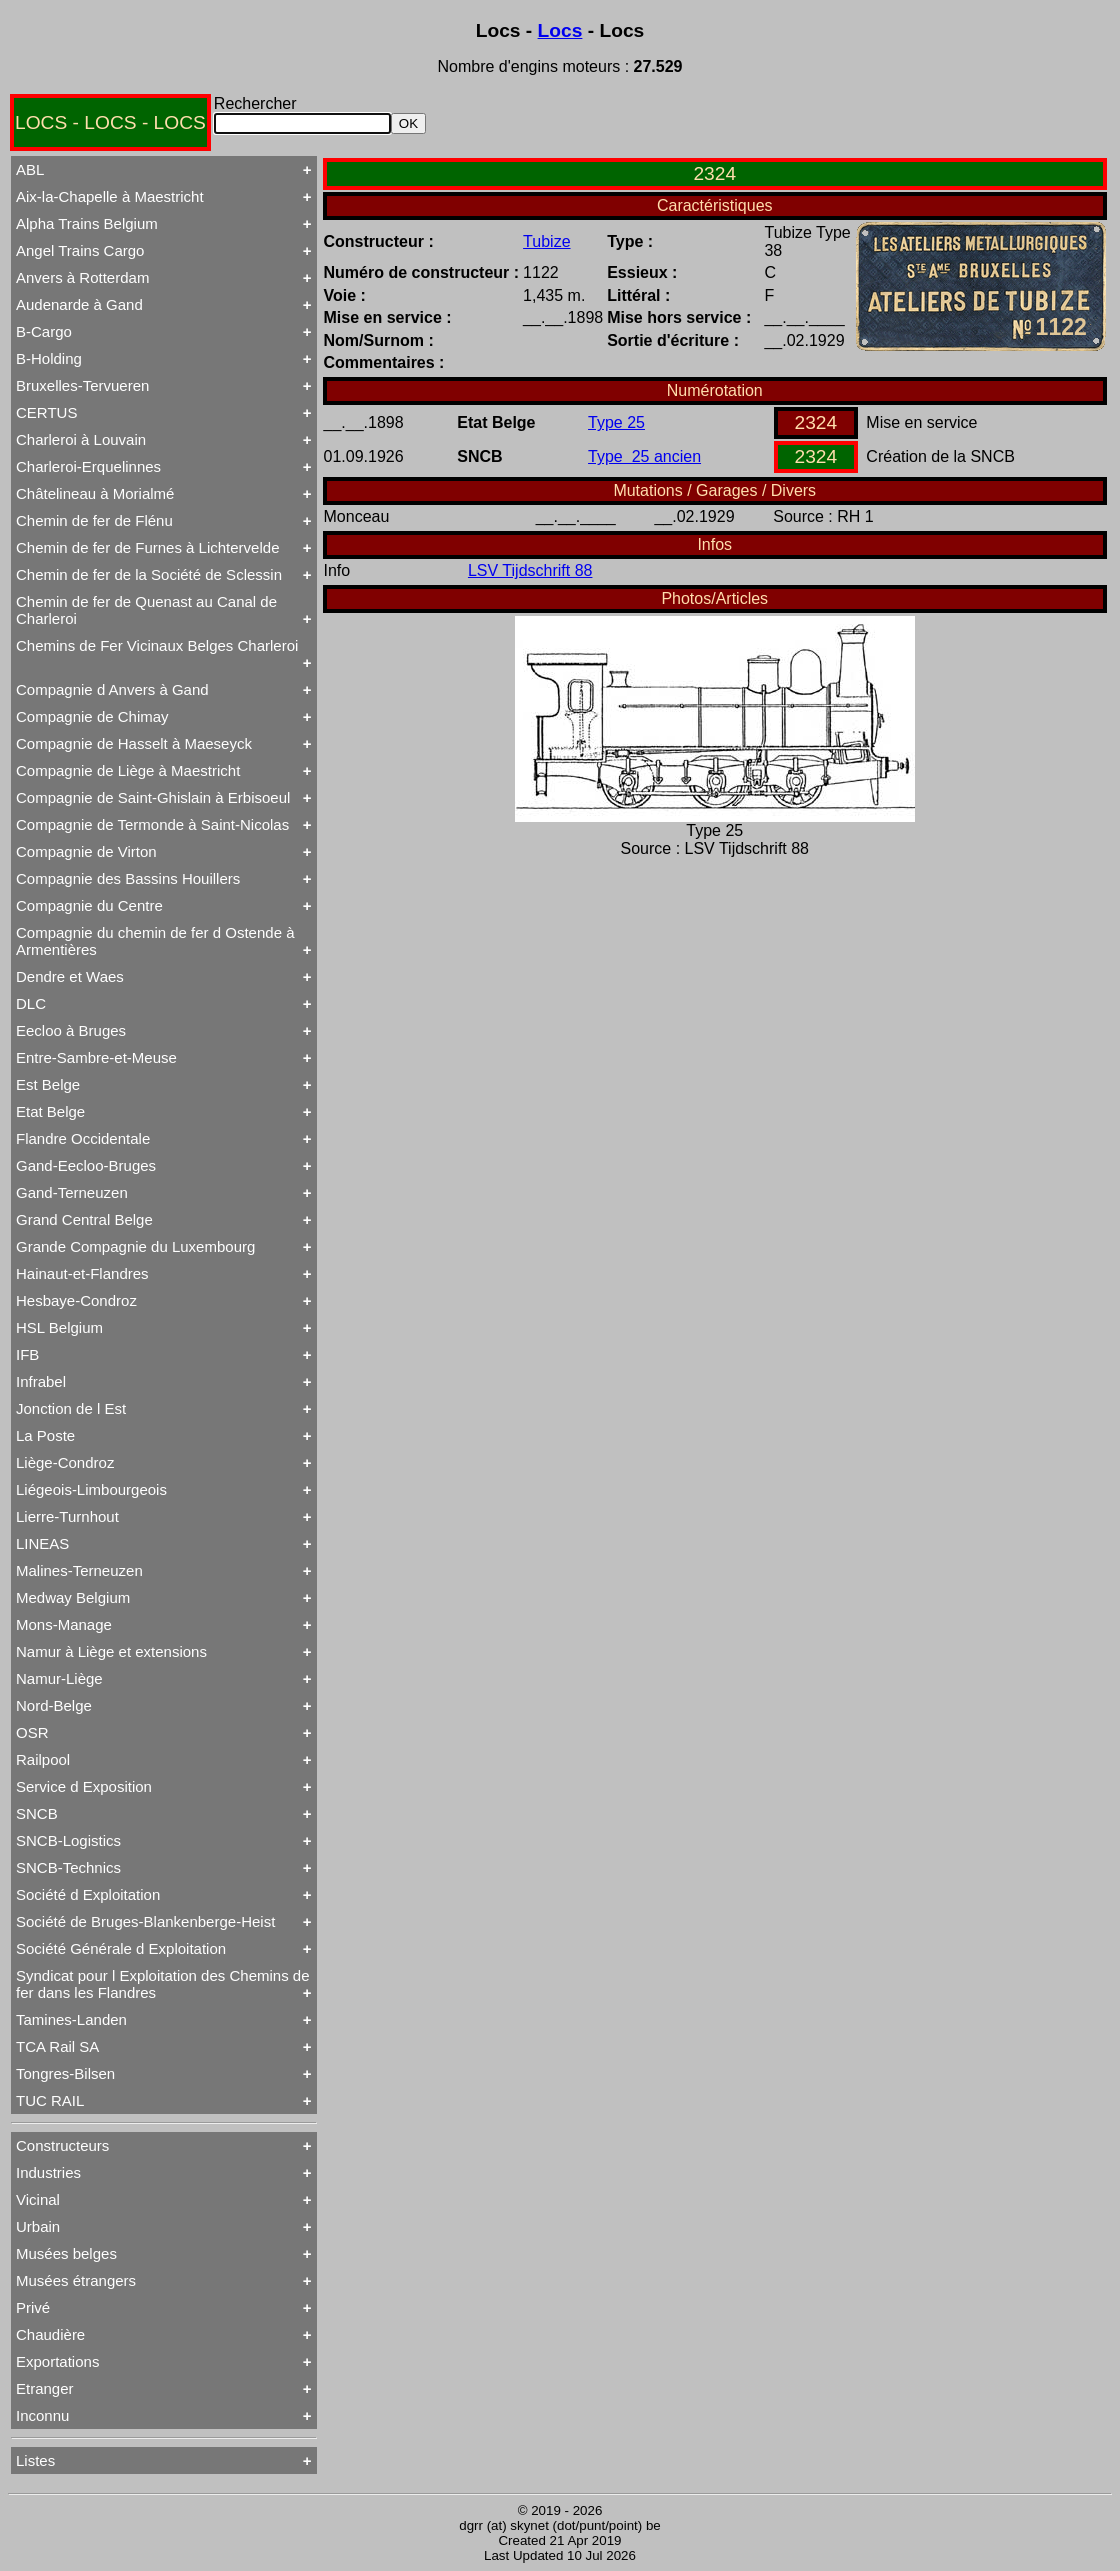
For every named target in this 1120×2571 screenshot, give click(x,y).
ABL (30, 169)
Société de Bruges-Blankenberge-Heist (145, 1921)
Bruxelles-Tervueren (82, 385)
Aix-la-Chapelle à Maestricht (110, 196)
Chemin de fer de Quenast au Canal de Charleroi (146, 610)
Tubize (546, 241)
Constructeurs (62, 2145)
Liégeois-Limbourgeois (91, 1489)
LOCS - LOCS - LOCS (110, 122)
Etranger (45, 2388)
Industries (48, 2172)
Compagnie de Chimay (92, 716)
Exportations (57, 2361)
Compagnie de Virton (86, 851)
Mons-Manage (64, 1624)
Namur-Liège (59, 1678)
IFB (27, 1354)
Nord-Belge (54, 1705)
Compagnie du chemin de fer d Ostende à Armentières (155, 941)
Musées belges (66, 2253)
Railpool (43, 1759)
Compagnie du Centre (89, 905)
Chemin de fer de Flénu (94, 520)
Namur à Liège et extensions (111, 1651)
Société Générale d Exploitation (121, 1948)
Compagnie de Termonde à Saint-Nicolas (152, 824)
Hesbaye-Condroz (76, 1300)
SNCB (37, 1813)
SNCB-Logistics (68, 1840)
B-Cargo (44, 331)
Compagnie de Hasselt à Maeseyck (134, 743)
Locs (560, 30)
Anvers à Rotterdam (82, 277)
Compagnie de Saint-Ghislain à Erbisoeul (153, 797)
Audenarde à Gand (79, 304)
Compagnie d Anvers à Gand (112, 689)
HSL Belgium (59, 1327)
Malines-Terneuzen (79, 1570)
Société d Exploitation (88, 1894)
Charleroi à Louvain (81, 439)
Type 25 (616, 422)
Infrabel (41, 1381)
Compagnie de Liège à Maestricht (128, 770)
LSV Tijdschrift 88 (530, 570)
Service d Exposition (84, 1786)
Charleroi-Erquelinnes (88, 466)
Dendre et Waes (70, 976)
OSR (32, 1732)
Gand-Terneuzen (72, 1192)
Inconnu (42, 2415)
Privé (33, 2307)
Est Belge (48, 1084)
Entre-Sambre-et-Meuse (96, 1057)
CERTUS (46, 412)
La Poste (45, 1435)
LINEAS (42, 1543)
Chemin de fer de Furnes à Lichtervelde (147, 547)
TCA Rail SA (57, 2046)
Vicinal (38, 2199)
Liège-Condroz (65, 1462)
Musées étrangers (76, 2280)
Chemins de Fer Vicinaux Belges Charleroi (157, 645)
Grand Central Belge (84, 1219)
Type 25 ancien (644, 456)
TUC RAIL (50, 2100)
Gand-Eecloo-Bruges (86, 1165)
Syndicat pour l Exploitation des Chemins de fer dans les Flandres (163, 1984)
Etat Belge (50, 1111)
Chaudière (50, 2334)
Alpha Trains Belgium (87, 223)
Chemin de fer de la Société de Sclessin (149, 574)
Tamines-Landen (71, 2019)
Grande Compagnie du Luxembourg (135, 1246)
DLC (31, 1003)
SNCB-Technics (68, 1867)
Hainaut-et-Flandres (82, 1273)
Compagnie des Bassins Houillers (128, 878)
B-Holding (49, 358)
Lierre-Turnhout (67, 1516)
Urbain (38, 2226)
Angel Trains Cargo (80, 250)
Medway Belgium (73, 1597)
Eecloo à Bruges (71, 1030)
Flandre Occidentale (83, 1138)
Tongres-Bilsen (65, 2073)
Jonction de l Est (71, 1408)
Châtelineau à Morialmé (95, 493)
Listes (35, 2460)
